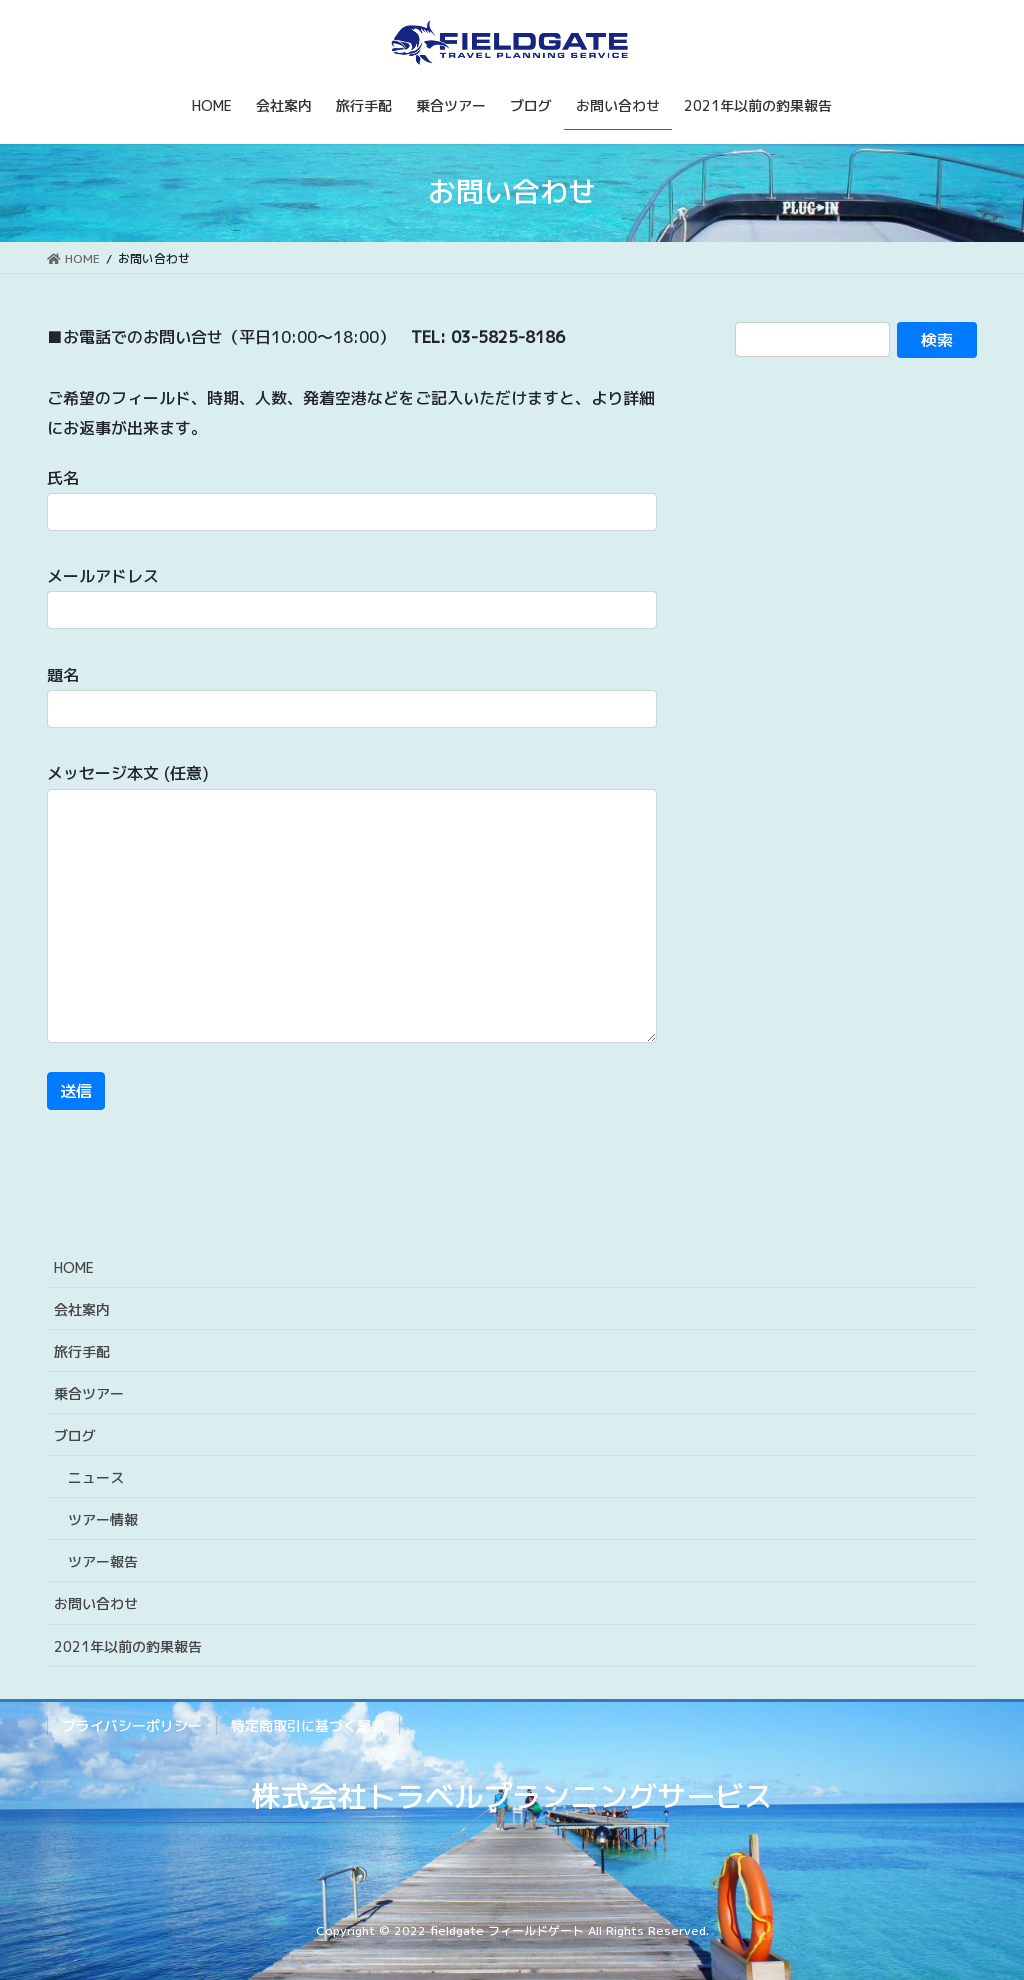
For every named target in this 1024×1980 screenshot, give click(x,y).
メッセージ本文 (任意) (352, 902)
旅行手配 (82, 1351)
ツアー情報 (103, 1519)
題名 (352, 696)
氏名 (352, 499)
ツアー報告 (103, 1561)
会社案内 (82, 1309)
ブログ (75, 1435)
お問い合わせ (96, 1603)
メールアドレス (352, 597)
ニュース (96, 1477)
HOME (74, 1267)
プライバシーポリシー (132, 1725)
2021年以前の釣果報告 (128, 1646)
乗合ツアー (89, 1393)
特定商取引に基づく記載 (308, 1725)
